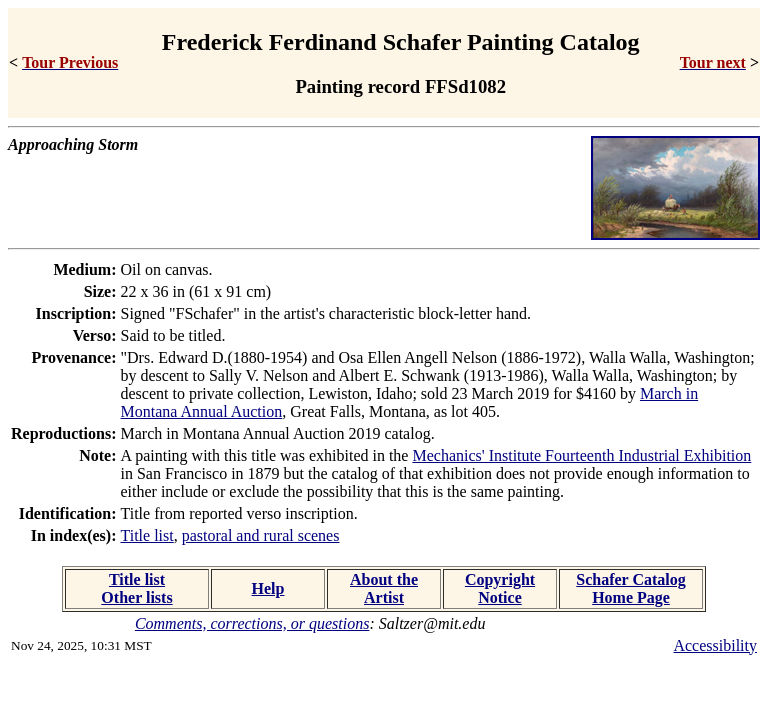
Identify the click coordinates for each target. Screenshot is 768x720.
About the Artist (384, 588)
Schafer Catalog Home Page (630, 588)
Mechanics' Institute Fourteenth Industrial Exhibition (581, 455)
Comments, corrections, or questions (252, 623)
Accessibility (715, 645)
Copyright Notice (500, 588)
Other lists (136, 597)
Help (268, 588)
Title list (147, 535)
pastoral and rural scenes (261, 535)
